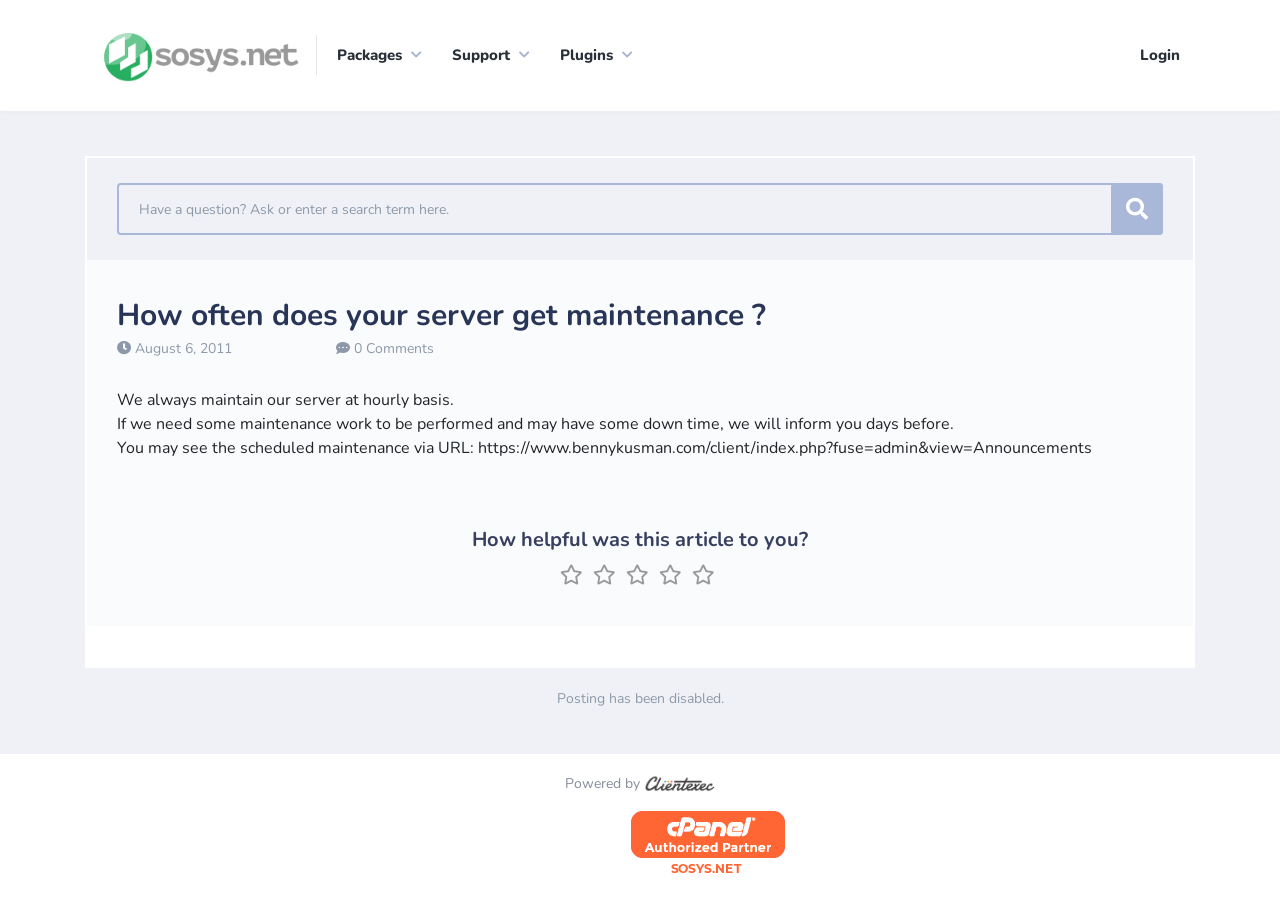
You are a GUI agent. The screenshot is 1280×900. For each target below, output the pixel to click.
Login (1160, 55)
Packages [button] (369, 55)
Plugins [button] (586, 55)
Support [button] (481, 55)
